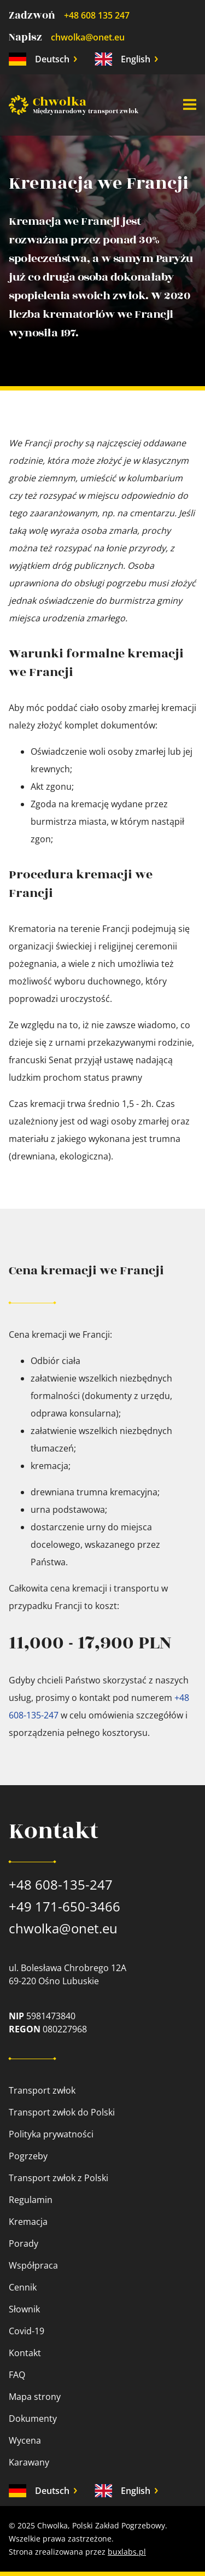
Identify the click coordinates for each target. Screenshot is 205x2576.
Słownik (24, 2309)
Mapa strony (35, 2397)
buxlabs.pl (127, 2551)
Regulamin (30, 2200)
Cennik (23, 2287)
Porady (23, 2243)
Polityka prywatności (51, 2134)
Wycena (25, 2440)
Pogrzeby (28, 2156)
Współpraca (33, 2265)
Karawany (29, 2462)
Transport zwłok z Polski (58, 2178)
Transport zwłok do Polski (62, 2112)
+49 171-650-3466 (64, 1906)
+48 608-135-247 (61, 1884)
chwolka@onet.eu (88, 37)
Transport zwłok (42, 2090)
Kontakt (25, 2353)
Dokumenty (33, 2418)
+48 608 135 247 (97, 15)
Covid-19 (26, 2331)
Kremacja (28, 2222)
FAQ (17, 2375)
